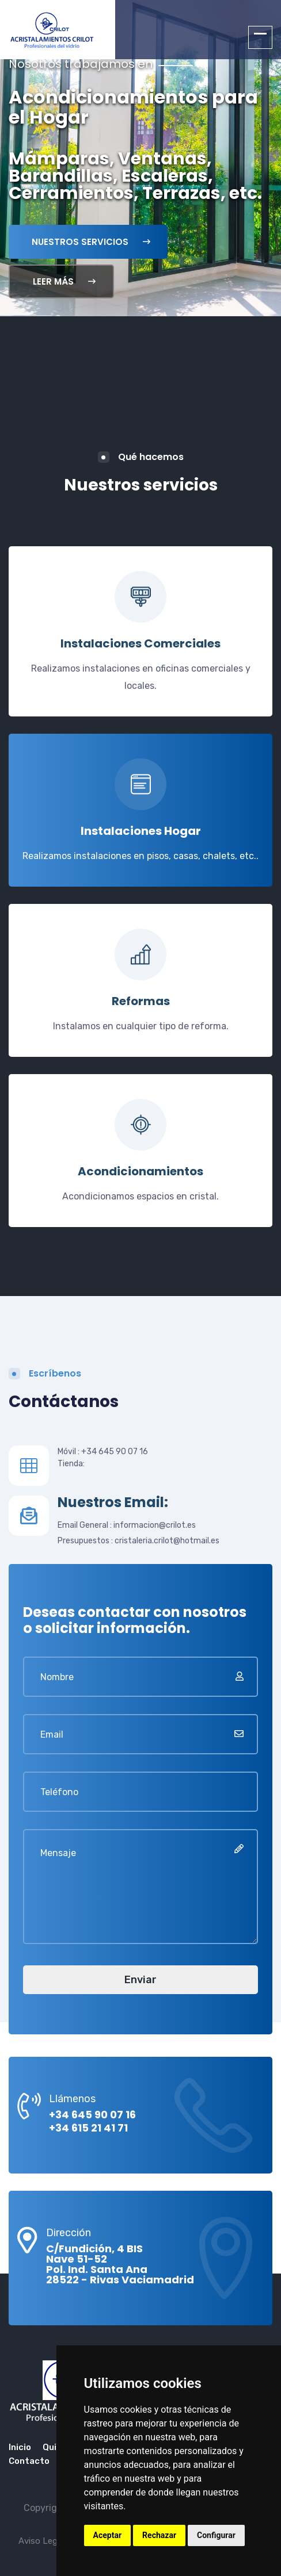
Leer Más (64, 281)
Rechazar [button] (159, 2535)
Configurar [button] (216, 2535)
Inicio (20, 2447)
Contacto (29, 2461)
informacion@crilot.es (154, 1525)
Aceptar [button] (107, 2535)
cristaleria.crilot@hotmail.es (167, 1541)
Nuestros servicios (91, 242)
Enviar (140, 1979)
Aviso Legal (41, 2541)
